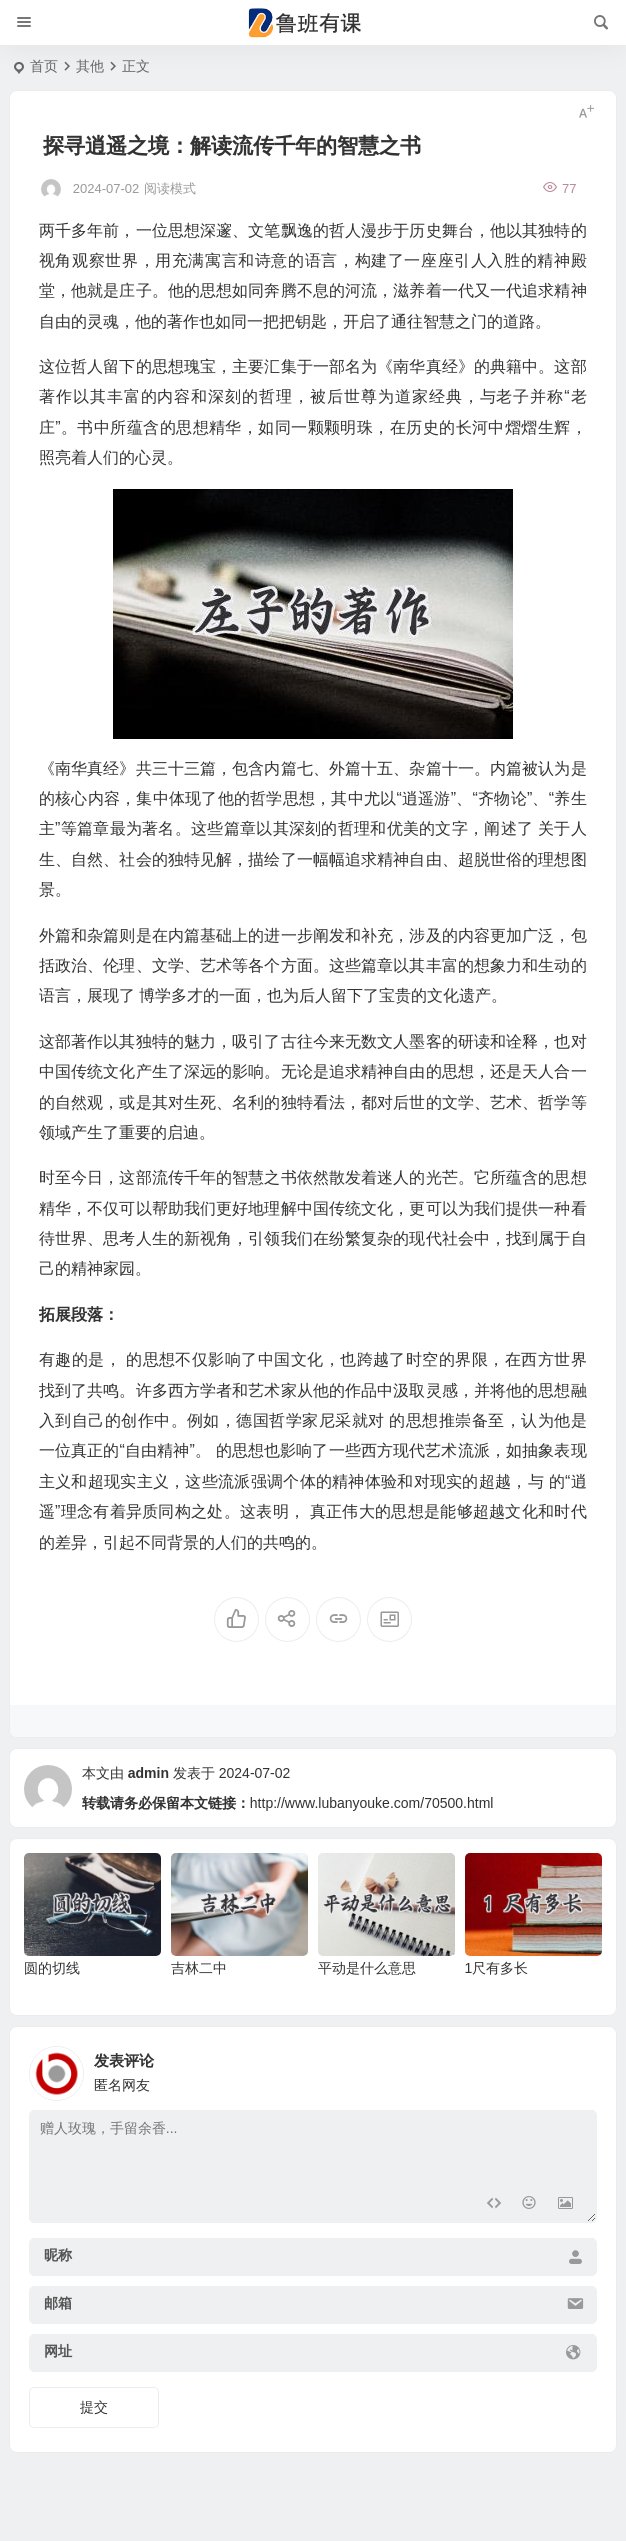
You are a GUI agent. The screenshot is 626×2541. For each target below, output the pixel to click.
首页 (44, 66)
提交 (94, 2407)
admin (148, 1773)
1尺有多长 (497, 1968)
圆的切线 (52, 1968)
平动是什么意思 (367, 1968)
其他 (90, 66)
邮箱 (58, 2303)
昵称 (58, 2255)
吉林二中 (199, 1968)
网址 (58, 2351)
